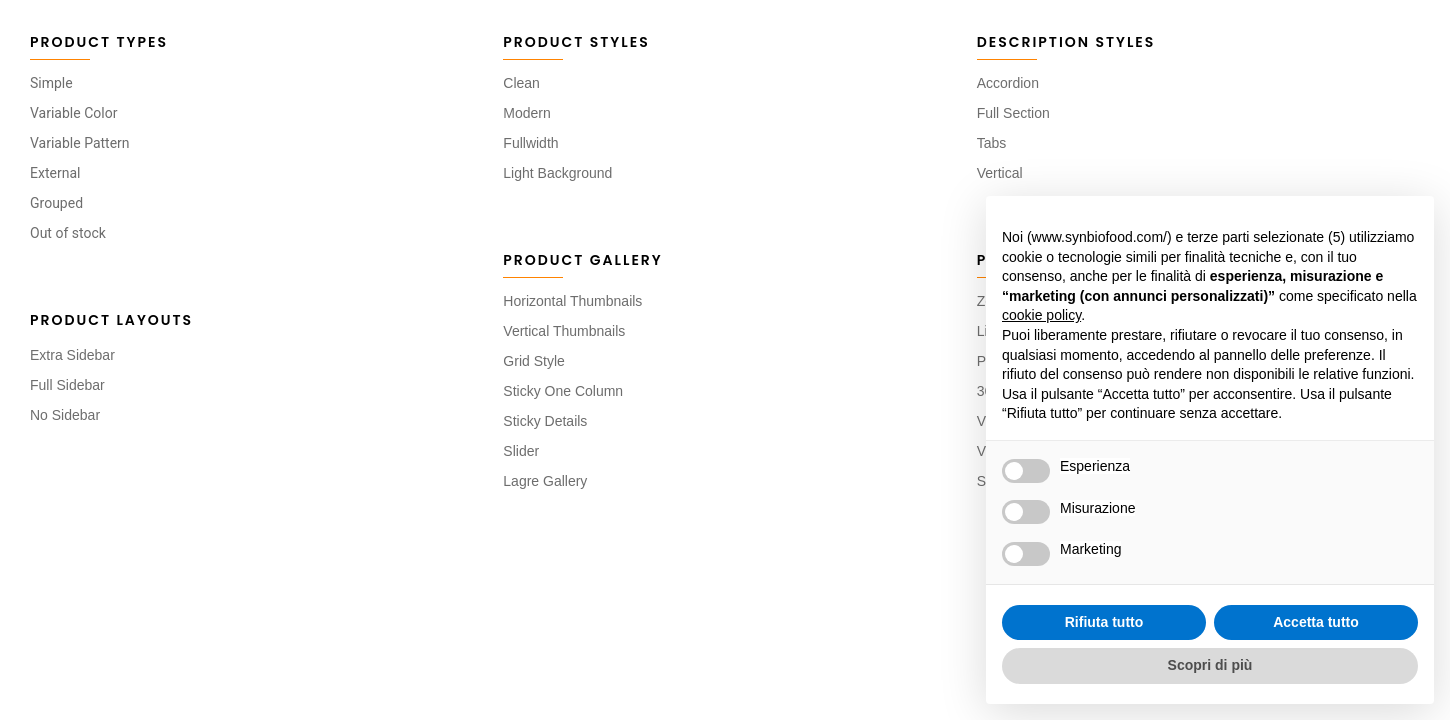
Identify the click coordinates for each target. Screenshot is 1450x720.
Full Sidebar (67, 385)
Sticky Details (545, 421)
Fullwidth (530, 143)
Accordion (1008, 83)
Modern (526, 113)
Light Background (557, 173)
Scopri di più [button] (1210, 665)
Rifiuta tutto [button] (1104, 622)
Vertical (1000, 173)
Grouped (56, 203)
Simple (51, 83)
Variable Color (73, 113)
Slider (521, 451)
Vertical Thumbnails (564, 331)
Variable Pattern (80, 143)
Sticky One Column (563, 391)
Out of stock (68, 233)
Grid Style (533, 361)
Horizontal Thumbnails (572, 301)
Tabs (992, 143)
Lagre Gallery (545, 481)
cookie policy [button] (1041, 315)
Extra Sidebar (72, 355)
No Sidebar (65, 415)
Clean (521, 83)
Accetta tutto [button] (1316, 622)
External (55, 173)
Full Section (1013, 113)
